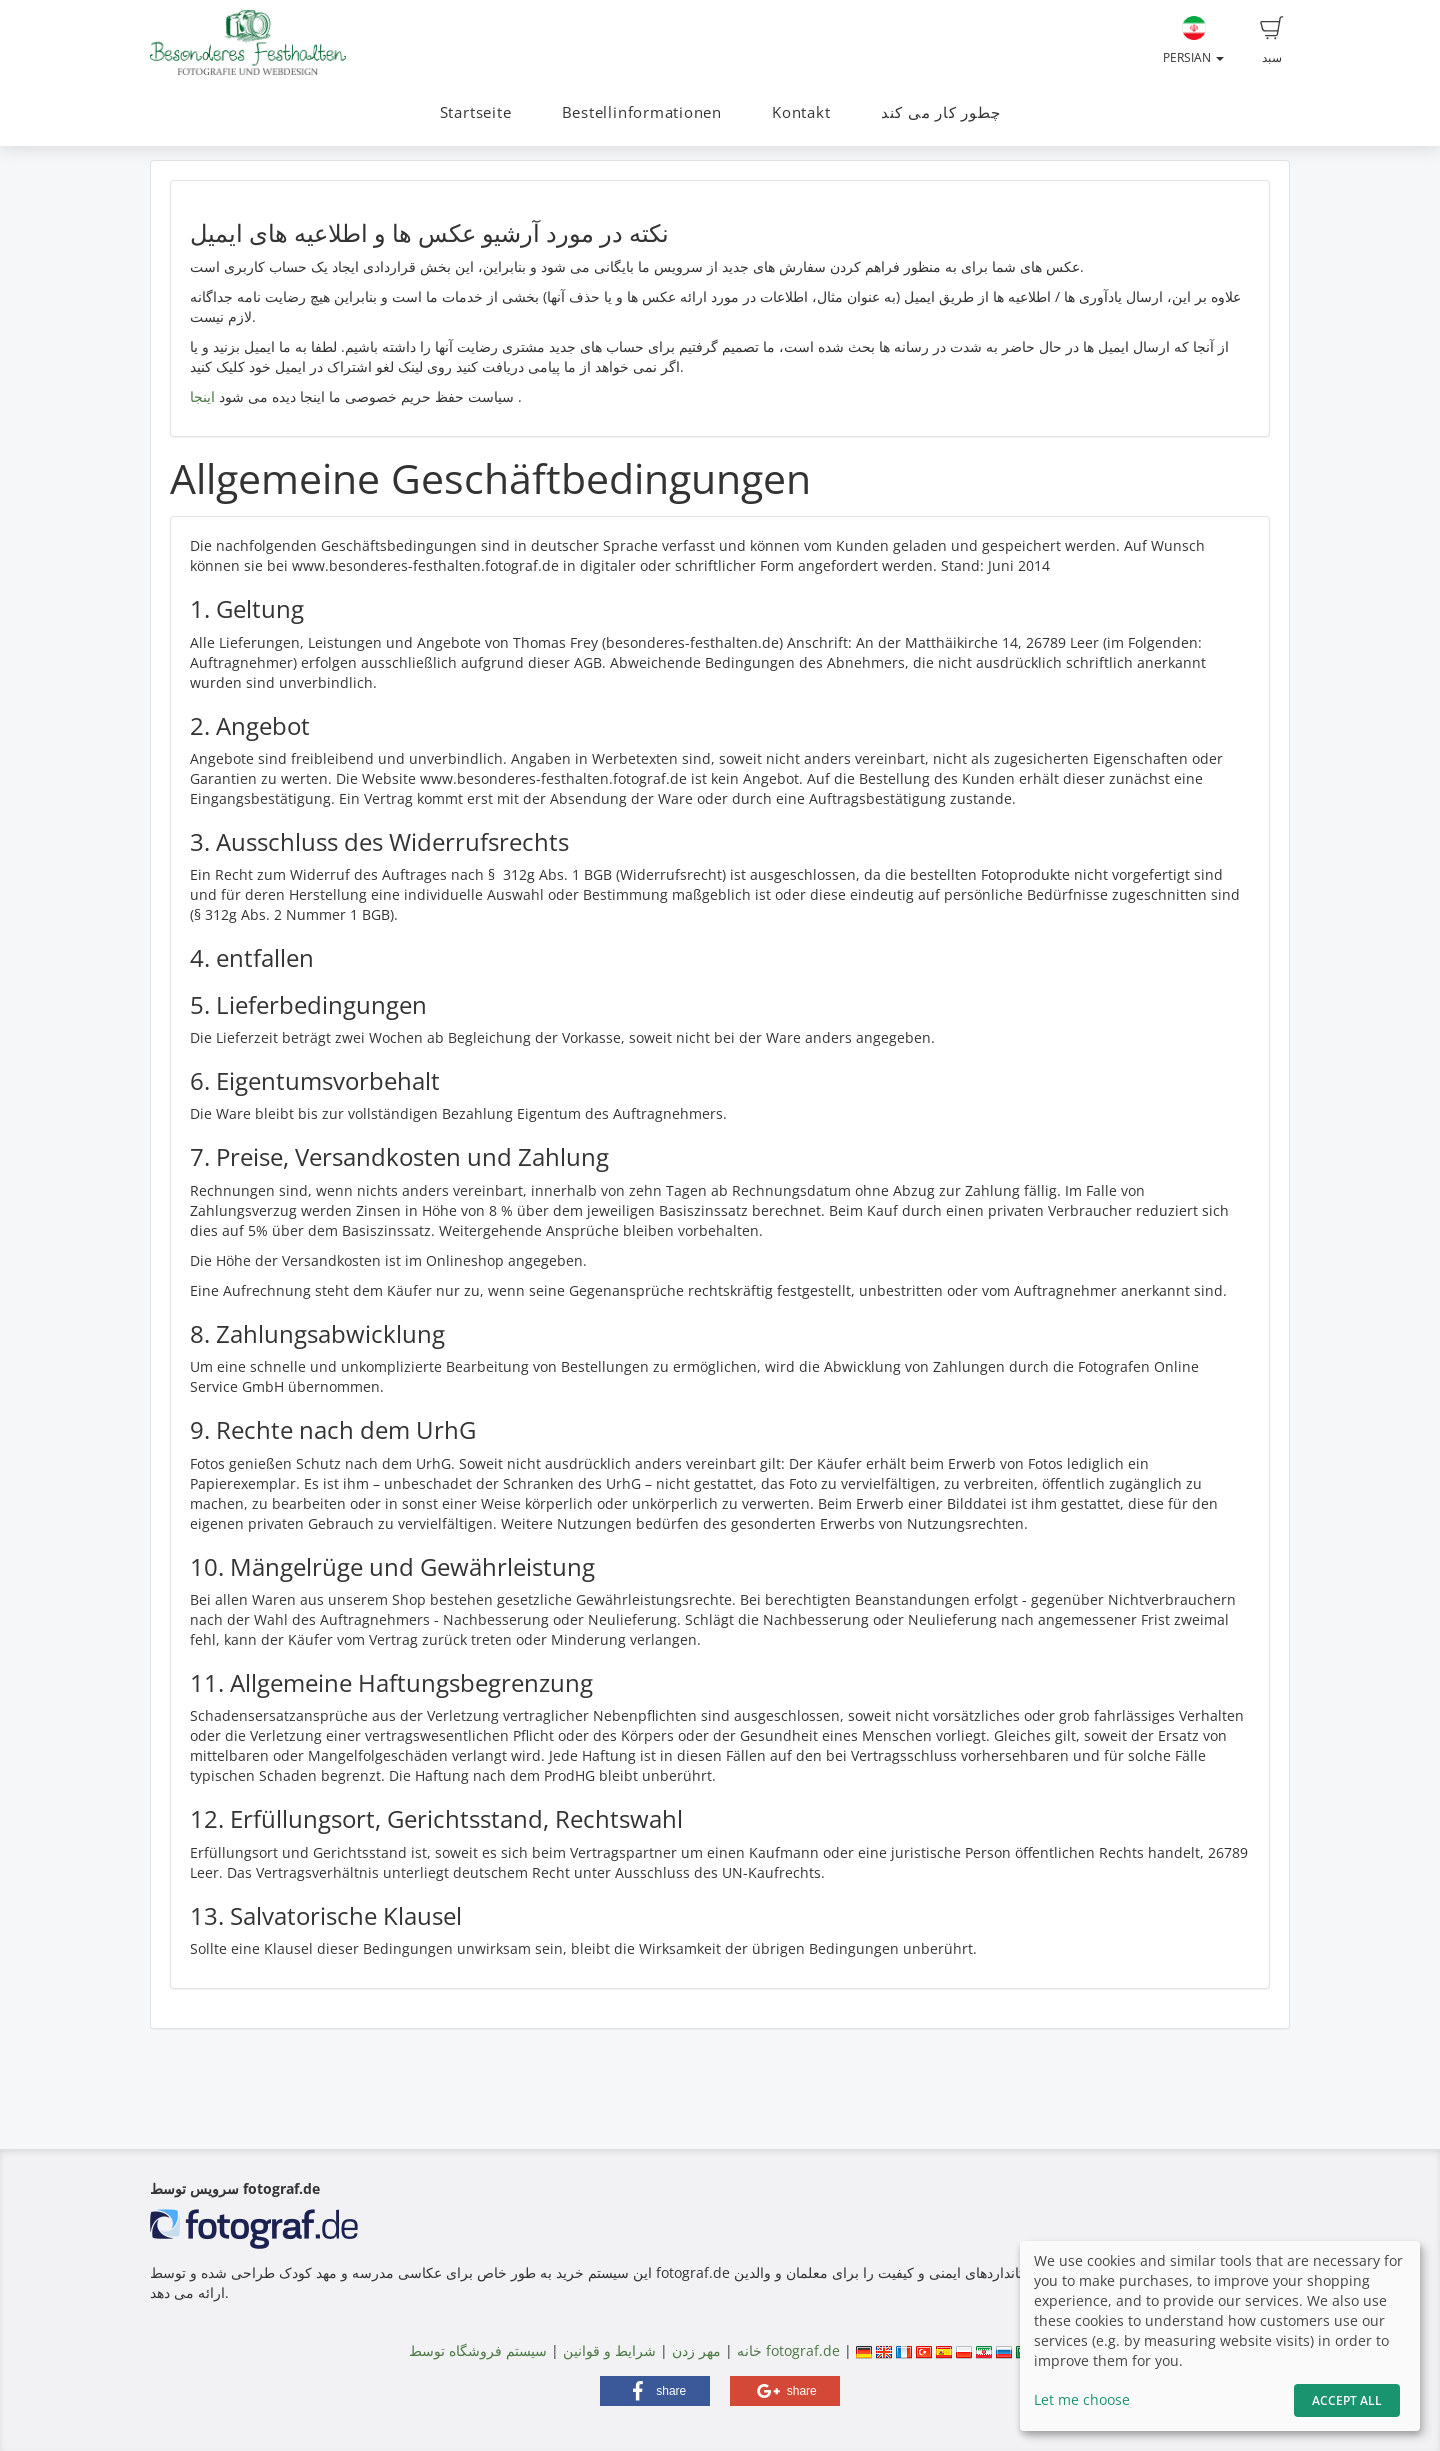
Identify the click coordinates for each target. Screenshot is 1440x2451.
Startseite (476, 112)
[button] (655, 2391)
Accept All (1347, 2400)
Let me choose (1082, 2399)
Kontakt (801, 112)
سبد (1272, 41)
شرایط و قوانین (609, 2350)
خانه (749, 2350)
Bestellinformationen (642, 112)
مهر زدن (696, 2350)
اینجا (202, 396)
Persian (1193, 41)
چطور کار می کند (941, 112)
